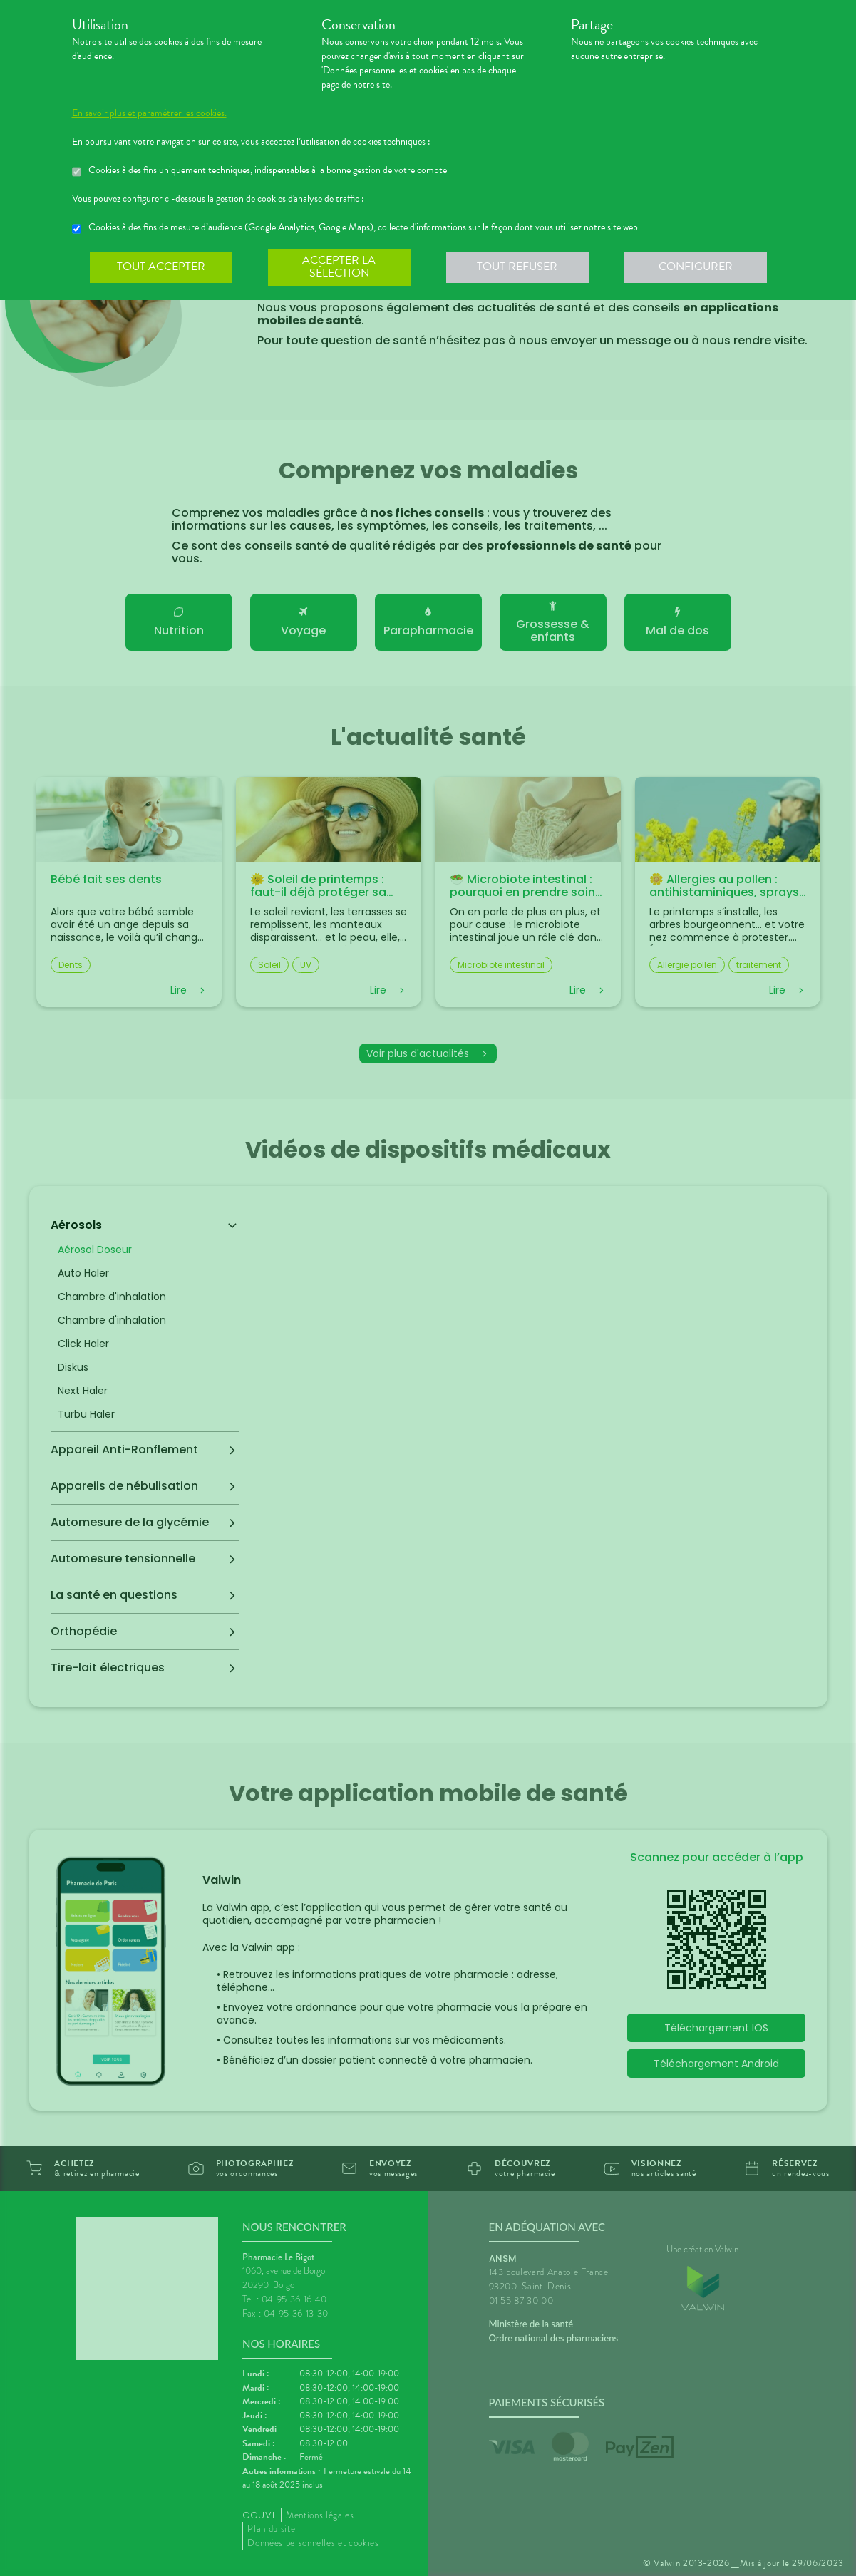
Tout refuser (517, 266)
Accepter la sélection (339, 267)
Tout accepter (161, 266)
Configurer (696, 266)
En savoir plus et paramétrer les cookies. (149, 113)
